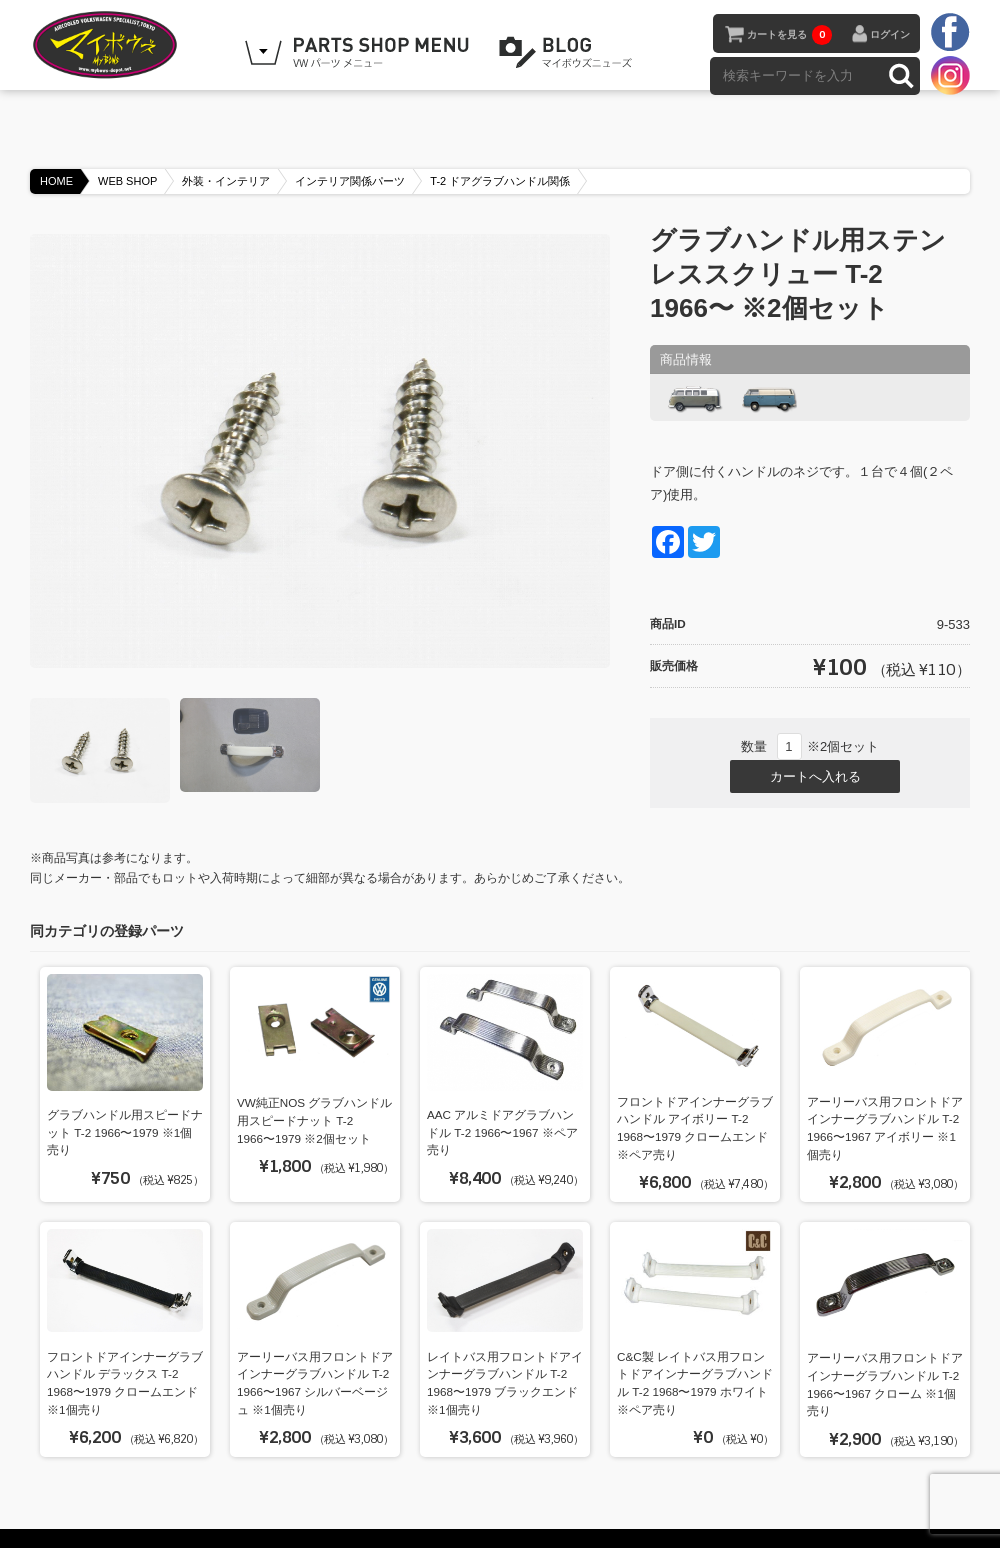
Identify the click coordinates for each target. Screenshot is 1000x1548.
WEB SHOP (127, 163)
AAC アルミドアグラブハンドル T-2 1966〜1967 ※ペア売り (502, 1115)
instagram (950, 75)
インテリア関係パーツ (350, 163)
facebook (950, 33)
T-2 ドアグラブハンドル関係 (500, 163)
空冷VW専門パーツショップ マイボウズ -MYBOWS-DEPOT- (130, 45)
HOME (56, 163)
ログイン (890, 34)
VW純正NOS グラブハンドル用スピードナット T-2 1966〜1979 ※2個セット (314, 1103)
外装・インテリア (226, 163)
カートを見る (789, 35)
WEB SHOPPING (360, 53)
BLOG (569, 53)
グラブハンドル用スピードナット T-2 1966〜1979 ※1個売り (125, 1114)
